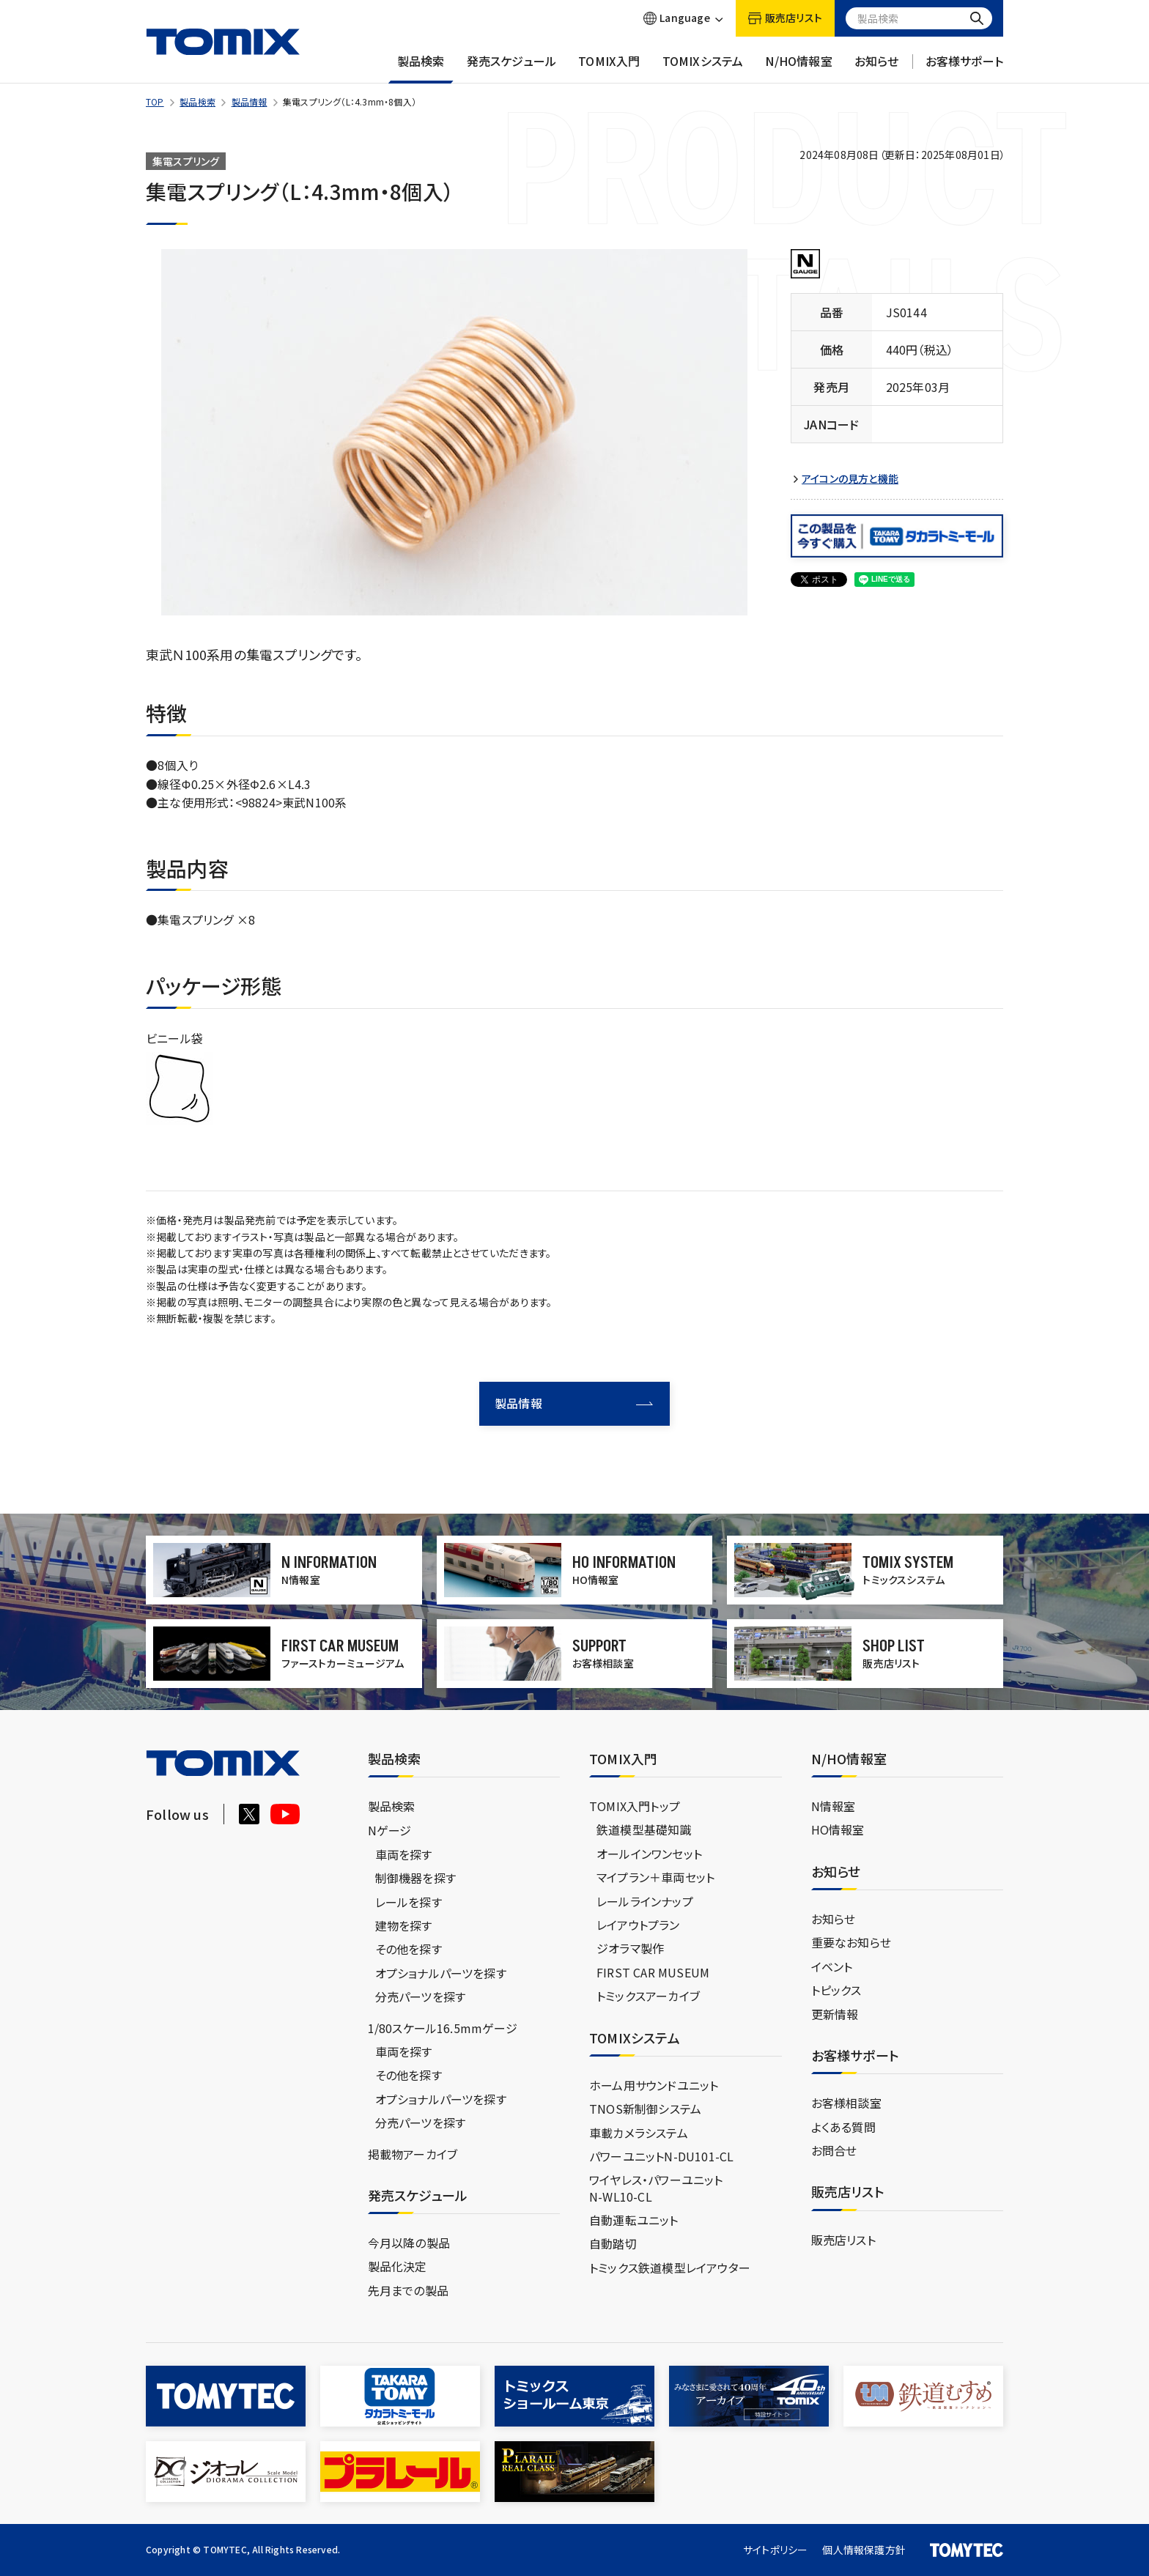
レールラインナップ (644, 1901)
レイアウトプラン (638, 1924)
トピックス (836, 1990)
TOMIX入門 (609, 68)
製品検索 (421, 68)
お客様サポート (964, 68)
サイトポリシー (775, 2549)
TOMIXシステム (703, 68)
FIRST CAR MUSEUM (652, 1972)
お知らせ (877, 68)
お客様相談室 (846, 2102)
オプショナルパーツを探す (440, 1973)
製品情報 (249, 101)
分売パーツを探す (420, 1996)
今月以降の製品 (409, 2242)
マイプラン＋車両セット (655, 1877)
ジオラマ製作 (630, 1948)
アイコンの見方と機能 (850, 479)
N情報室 (833, 1806)
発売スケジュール (512, 68)
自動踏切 (613, 2243)
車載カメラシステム (638, 2133)
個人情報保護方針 (864, 2549)
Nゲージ (390, 1830)
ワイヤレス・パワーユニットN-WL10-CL (656, 2188)
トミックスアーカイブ (648, 1996)
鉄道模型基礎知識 (644, 1829)
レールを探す (408, 1902)
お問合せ (834, 2150)
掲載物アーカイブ (413, 2154)
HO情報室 (838, 1829)
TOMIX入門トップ (634, 1806)
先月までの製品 (408, 2290)
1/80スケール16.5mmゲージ (442, 2028)
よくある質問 (843, 2127)
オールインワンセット (649, 1853)
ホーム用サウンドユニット (653, 2085)
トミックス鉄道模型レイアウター (669, 2267)
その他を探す (408, 1949)
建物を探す (403, 1925)
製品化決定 (397, 2266)
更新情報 (835, 2014)
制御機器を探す (415, 1878)
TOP (155, 101)
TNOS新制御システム (645, 2108)
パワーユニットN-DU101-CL (661, 2156)
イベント (832, 1966)
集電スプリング (185, 161)
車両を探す (403, 1854)
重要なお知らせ (851, 1942)
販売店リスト (843, 2240)
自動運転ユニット (634, 2220)
